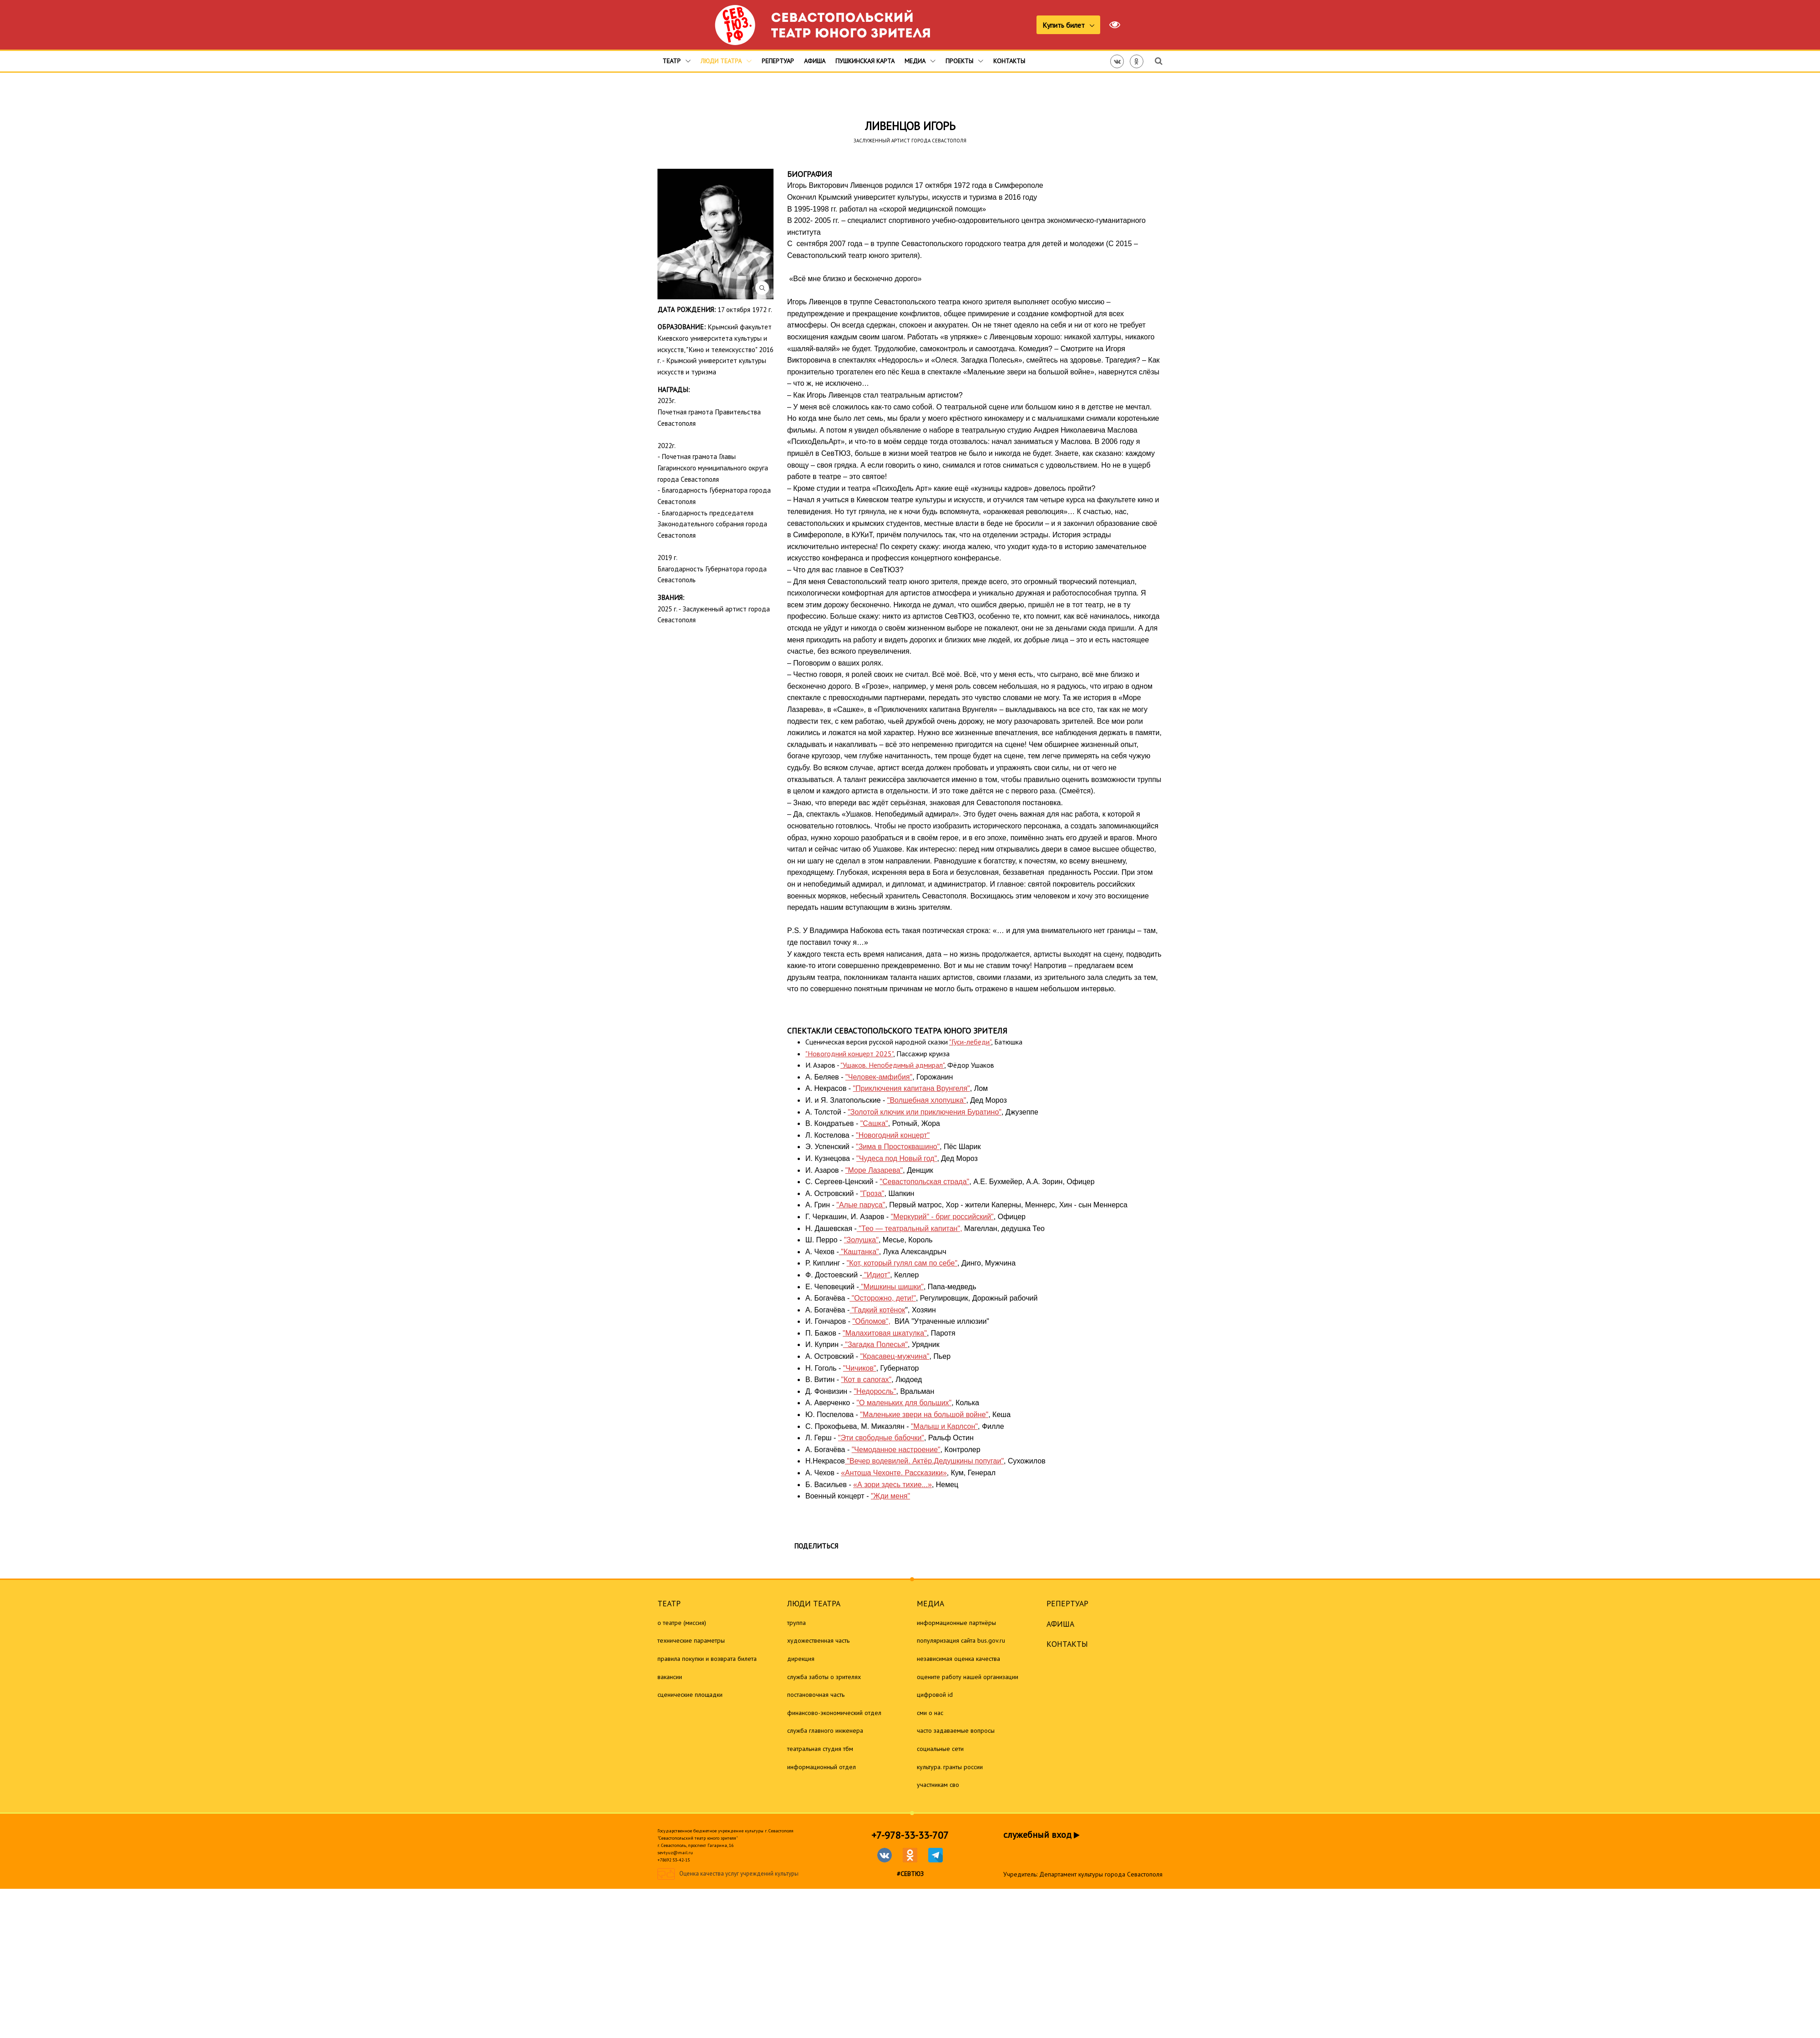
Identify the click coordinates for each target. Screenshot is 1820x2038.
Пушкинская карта (865, 61)
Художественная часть (818, 1640)
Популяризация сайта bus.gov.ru (961, 1640)
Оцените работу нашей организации (967, 1677)
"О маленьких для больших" (903, 1403)
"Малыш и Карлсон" (944, 1426)
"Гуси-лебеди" (970, 1041)
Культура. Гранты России (950, 1767)
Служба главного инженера (825, 1730)
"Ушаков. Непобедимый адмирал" (892, 1064)
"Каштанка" (859, 1252)
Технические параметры (691, 1640)
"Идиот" (876, 1275)
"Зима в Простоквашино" (898, 1146)
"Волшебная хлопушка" (926, 1100)
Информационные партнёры (956, 1623)
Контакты (1009, 61)
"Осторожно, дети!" (882, 1298)
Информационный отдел (821, 1767)
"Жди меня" (890, 1496)
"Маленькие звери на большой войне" (924, 1414)
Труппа (796, 1623)
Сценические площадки (690, 1694)
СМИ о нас (930, 1713)
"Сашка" (874, 1123)
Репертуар (778, 61)
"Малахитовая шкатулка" (885, 1333)
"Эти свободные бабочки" (881, 1438)
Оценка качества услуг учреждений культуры (739, 1873)
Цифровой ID (935, 1694)
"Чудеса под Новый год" (896, 1158)
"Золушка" (861, 1240)
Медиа (920, 61)
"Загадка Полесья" (875, 1344)
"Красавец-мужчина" (895, 1356)
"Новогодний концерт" (893, 1135)
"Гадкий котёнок (877, 1310)
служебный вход (1041, 1835)
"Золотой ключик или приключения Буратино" (924, 1112)
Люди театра (726, 61)
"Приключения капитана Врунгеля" (911, 1088)
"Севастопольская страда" (925, 1181)
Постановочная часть (815, 1694)
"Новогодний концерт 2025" (849, 1053)
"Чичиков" (859, 1368)
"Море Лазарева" (874, 1170)
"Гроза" (872, 1193)
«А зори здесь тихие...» (892, 1484)
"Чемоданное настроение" (896, 1449)
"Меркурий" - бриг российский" (942, 1217)
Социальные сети (940, 1749)
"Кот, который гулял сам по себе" (902, 1263)
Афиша (814, 61)
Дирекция (800, 1659)
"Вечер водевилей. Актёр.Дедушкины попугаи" (924, 1461)
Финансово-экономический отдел (834, 1713)
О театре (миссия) (681, 1623)
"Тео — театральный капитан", (909, 1228)
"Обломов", (871, 1321)
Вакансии (669, 1677)
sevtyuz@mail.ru (675, 1853)
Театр (676, 61)
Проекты (964, 61)
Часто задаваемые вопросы (956, 1730)
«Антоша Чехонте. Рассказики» (894, 1473)
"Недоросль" (875, 1391)
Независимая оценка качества (958, 1659)
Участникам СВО (938, 1785)
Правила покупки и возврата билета (707, 1659)
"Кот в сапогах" (866, 1379)
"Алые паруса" (860, 1205)
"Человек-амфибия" (878, 1077)
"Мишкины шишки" (891, 1287)
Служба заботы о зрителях (824, 1677)
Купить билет (1064, 25)
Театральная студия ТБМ (820, 1749)
